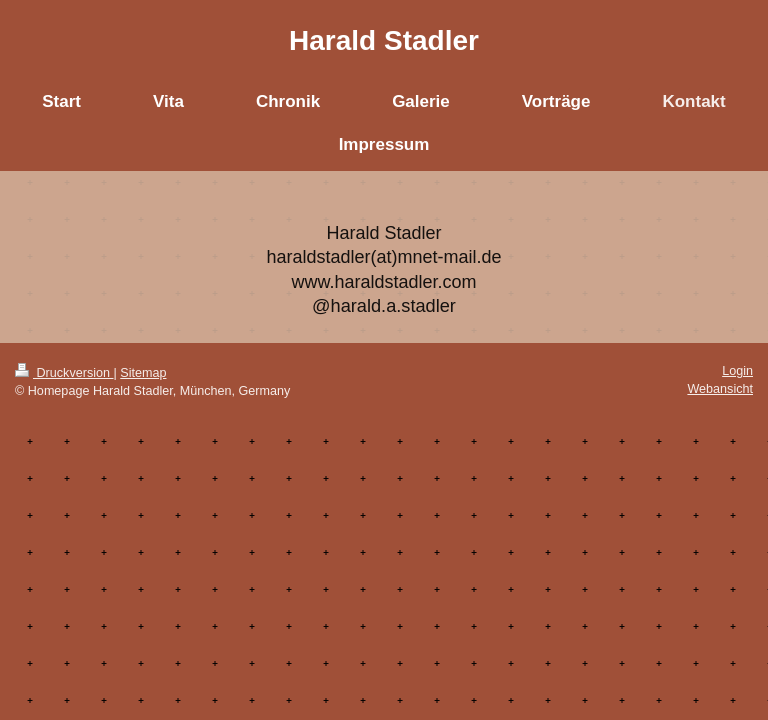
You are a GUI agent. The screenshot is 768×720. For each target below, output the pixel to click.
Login (737, 371)
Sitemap (143, 373)
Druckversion (64, 373)
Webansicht (720, 389)
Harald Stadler (384, 40)
